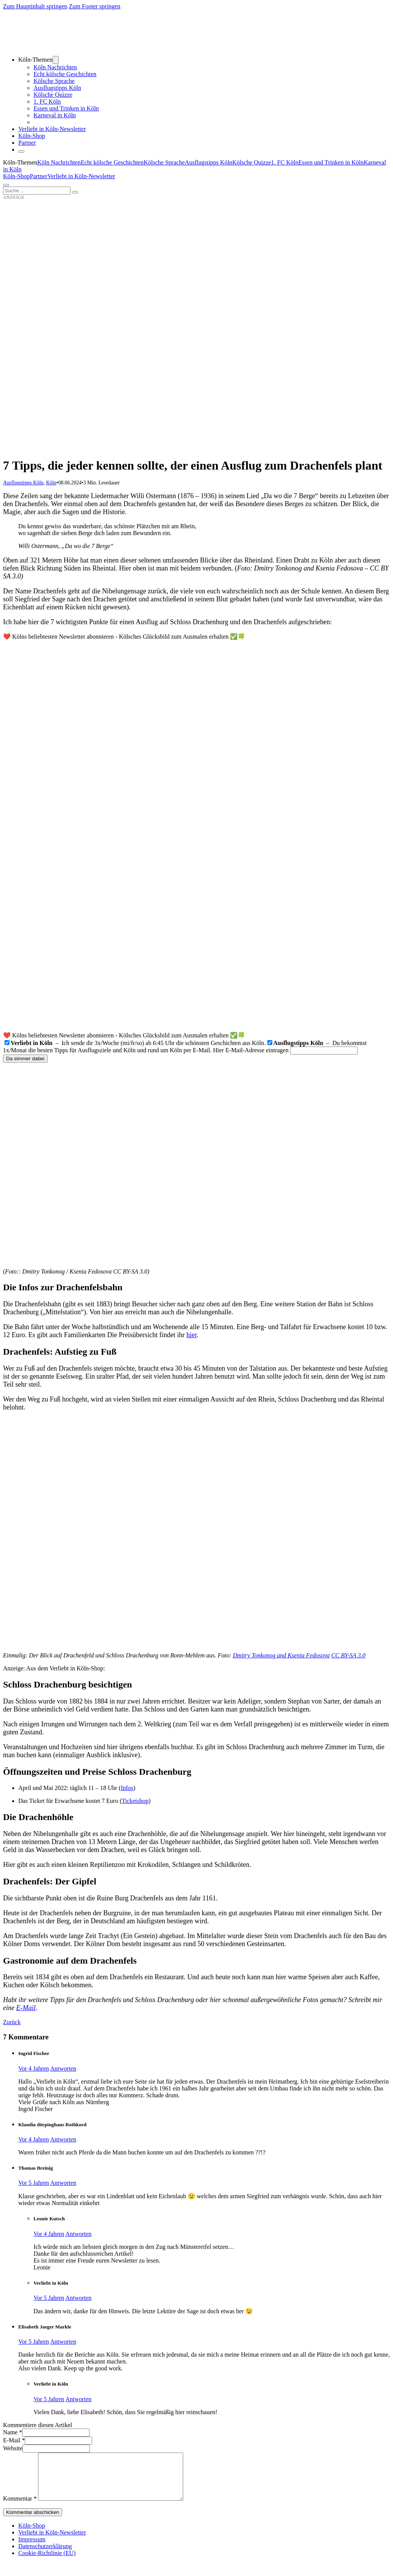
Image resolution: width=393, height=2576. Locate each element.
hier (191, 1335)
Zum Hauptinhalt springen (35, 6)
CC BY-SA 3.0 (348, 1655)
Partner (27, 142)
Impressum (31, 2548)
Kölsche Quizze (53, 94)
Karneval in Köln (55, 115)
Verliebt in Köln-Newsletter (52, 129)
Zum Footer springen (94, 6)
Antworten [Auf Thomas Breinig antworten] (63, 2183)
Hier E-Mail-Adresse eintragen (251, 1050)
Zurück (12, 2022)
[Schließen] (21, 151)
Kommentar (20, 2507)
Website (12, 2448)
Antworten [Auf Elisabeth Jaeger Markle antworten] (63, 2341)
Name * (12, 2432)
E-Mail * (14, 2440)
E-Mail (25, 2008)
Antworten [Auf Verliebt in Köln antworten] (78, 2298)
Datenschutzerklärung (45, 2555)
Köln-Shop (16, 176)
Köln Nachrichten (55, 67)
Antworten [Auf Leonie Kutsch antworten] (78, 2234)
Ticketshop (135, 1801)
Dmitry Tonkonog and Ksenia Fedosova (281, 1655)
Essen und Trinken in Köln (66, 108)
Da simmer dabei (25, 1058)
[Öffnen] (6, 185)
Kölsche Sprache (54, 81)
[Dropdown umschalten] (56, 60)
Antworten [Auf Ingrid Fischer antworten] (63, 2068)
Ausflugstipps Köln (57, 88)
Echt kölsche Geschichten (65, 74)
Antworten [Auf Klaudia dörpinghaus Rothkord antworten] (63, 2139)
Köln (51, 483)
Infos (127, 1788)
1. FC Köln (47, 101)
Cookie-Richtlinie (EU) (47, 2562)
